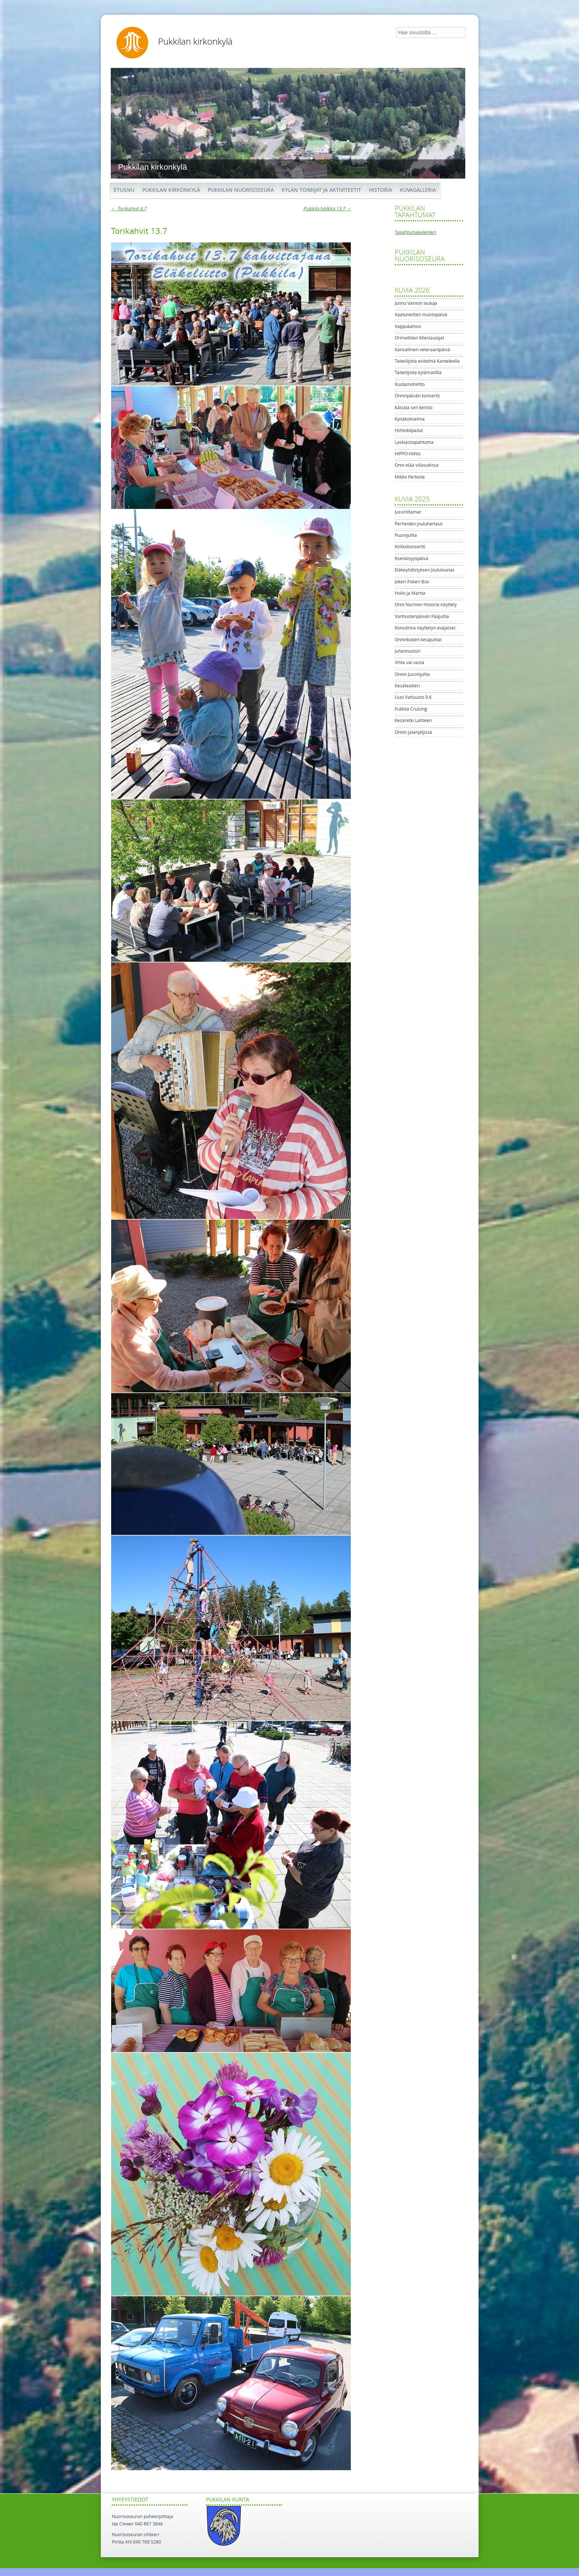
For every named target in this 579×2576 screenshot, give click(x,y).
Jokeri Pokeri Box (412, 581)
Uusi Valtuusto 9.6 (413, 697)
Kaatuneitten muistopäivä (421, 314)
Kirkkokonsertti (410, 546)
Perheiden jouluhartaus (419, 523)
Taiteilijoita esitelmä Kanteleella (427, 361)
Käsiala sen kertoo (413, 407)
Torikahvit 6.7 (128, 208)
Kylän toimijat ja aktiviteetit (321, 190)
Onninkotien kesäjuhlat (418, 639)
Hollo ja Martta (410, 593)
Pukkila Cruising (411, 709)
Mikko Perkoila (410, 477)
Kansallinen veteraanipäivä (422, 349)
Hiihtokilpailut (409, 430)
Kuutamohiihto (410, 384)
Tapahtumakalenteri (415, 232)
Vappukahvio (408, 326)
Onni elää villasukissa (417, 465)
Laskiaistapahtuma (414, 442)
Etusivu (124, 190)
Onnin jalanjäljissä (413, 732)
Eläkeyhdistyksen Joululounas (425, 570)
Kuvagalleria (418, 190)
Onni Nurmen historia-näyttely (426, 604)
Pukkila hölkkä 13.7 (327, 208)
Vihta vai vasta (409, 662)
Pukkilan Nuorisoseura (241, 190)
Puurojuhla (406, 535)
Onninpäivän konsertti (417, 395)
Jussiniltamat (408, 512)
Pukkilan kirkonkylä (195, 42)
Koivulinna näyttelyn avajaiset (425, 628)
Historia (380, 190)
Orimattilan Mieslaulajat (419, 338)
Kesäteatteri (407, 685)
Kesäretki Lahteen (413, 720)
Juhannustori (408, 651)
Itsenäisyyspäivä (411, 558)
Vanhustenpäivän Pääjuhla (422, 616)
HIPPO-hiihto (408, 453)
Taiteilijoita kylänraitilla (418, 372)
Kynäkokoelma (410, 419)
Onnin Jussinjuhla (412, 674)
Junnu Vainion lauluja (416, 303)
